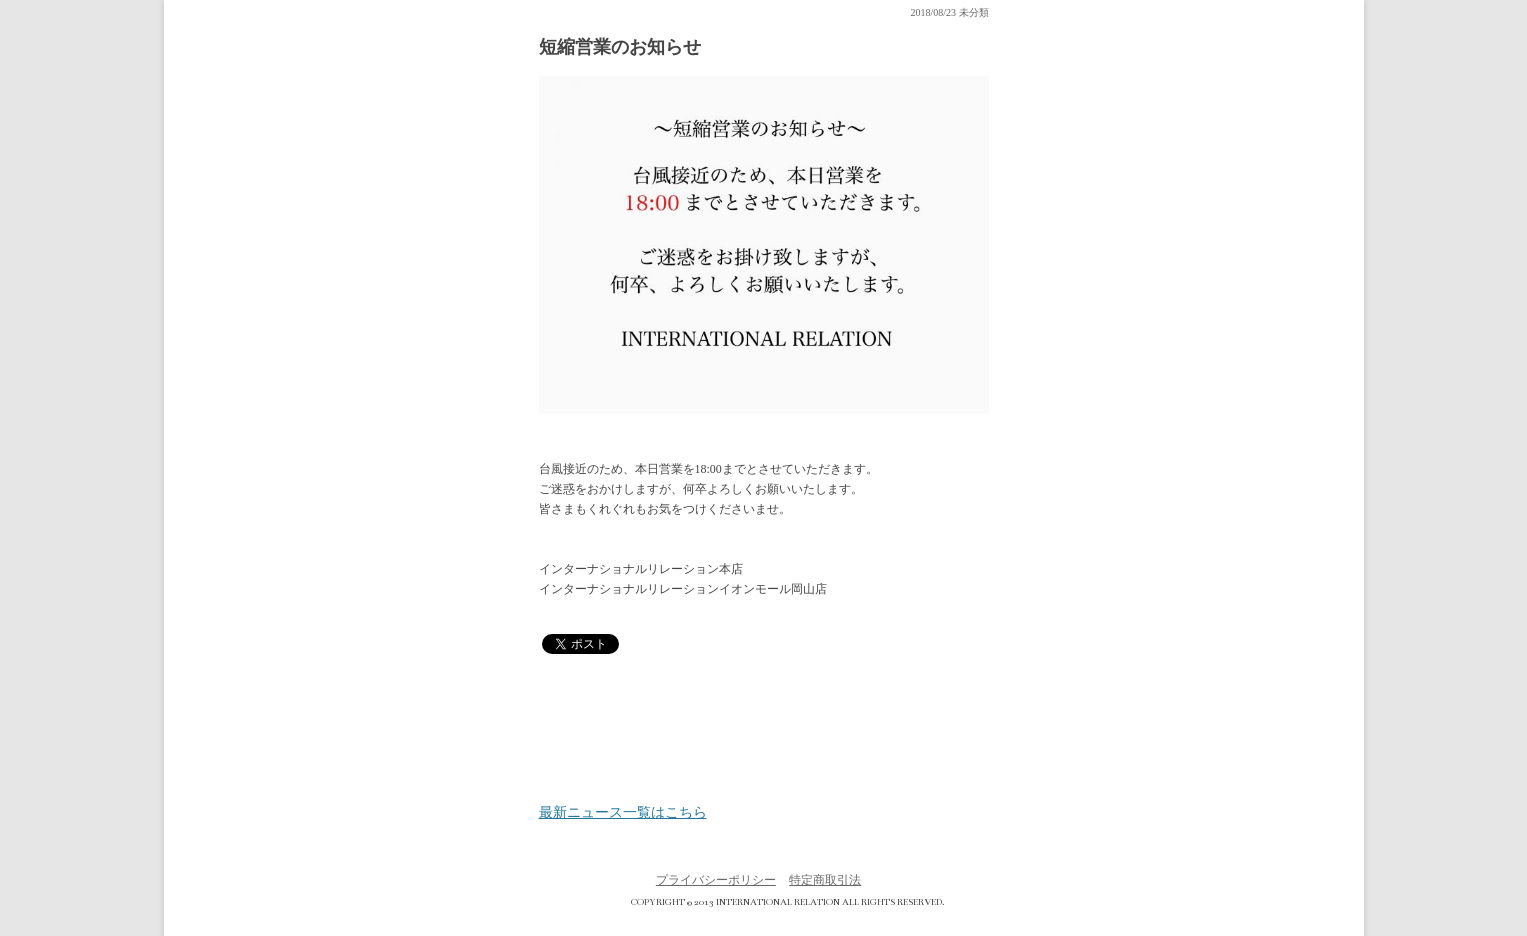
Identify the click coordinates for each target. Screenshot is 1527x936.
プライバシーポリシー (716, 880)
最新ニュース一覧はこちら (623, 813)
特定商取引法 (825, 880)
